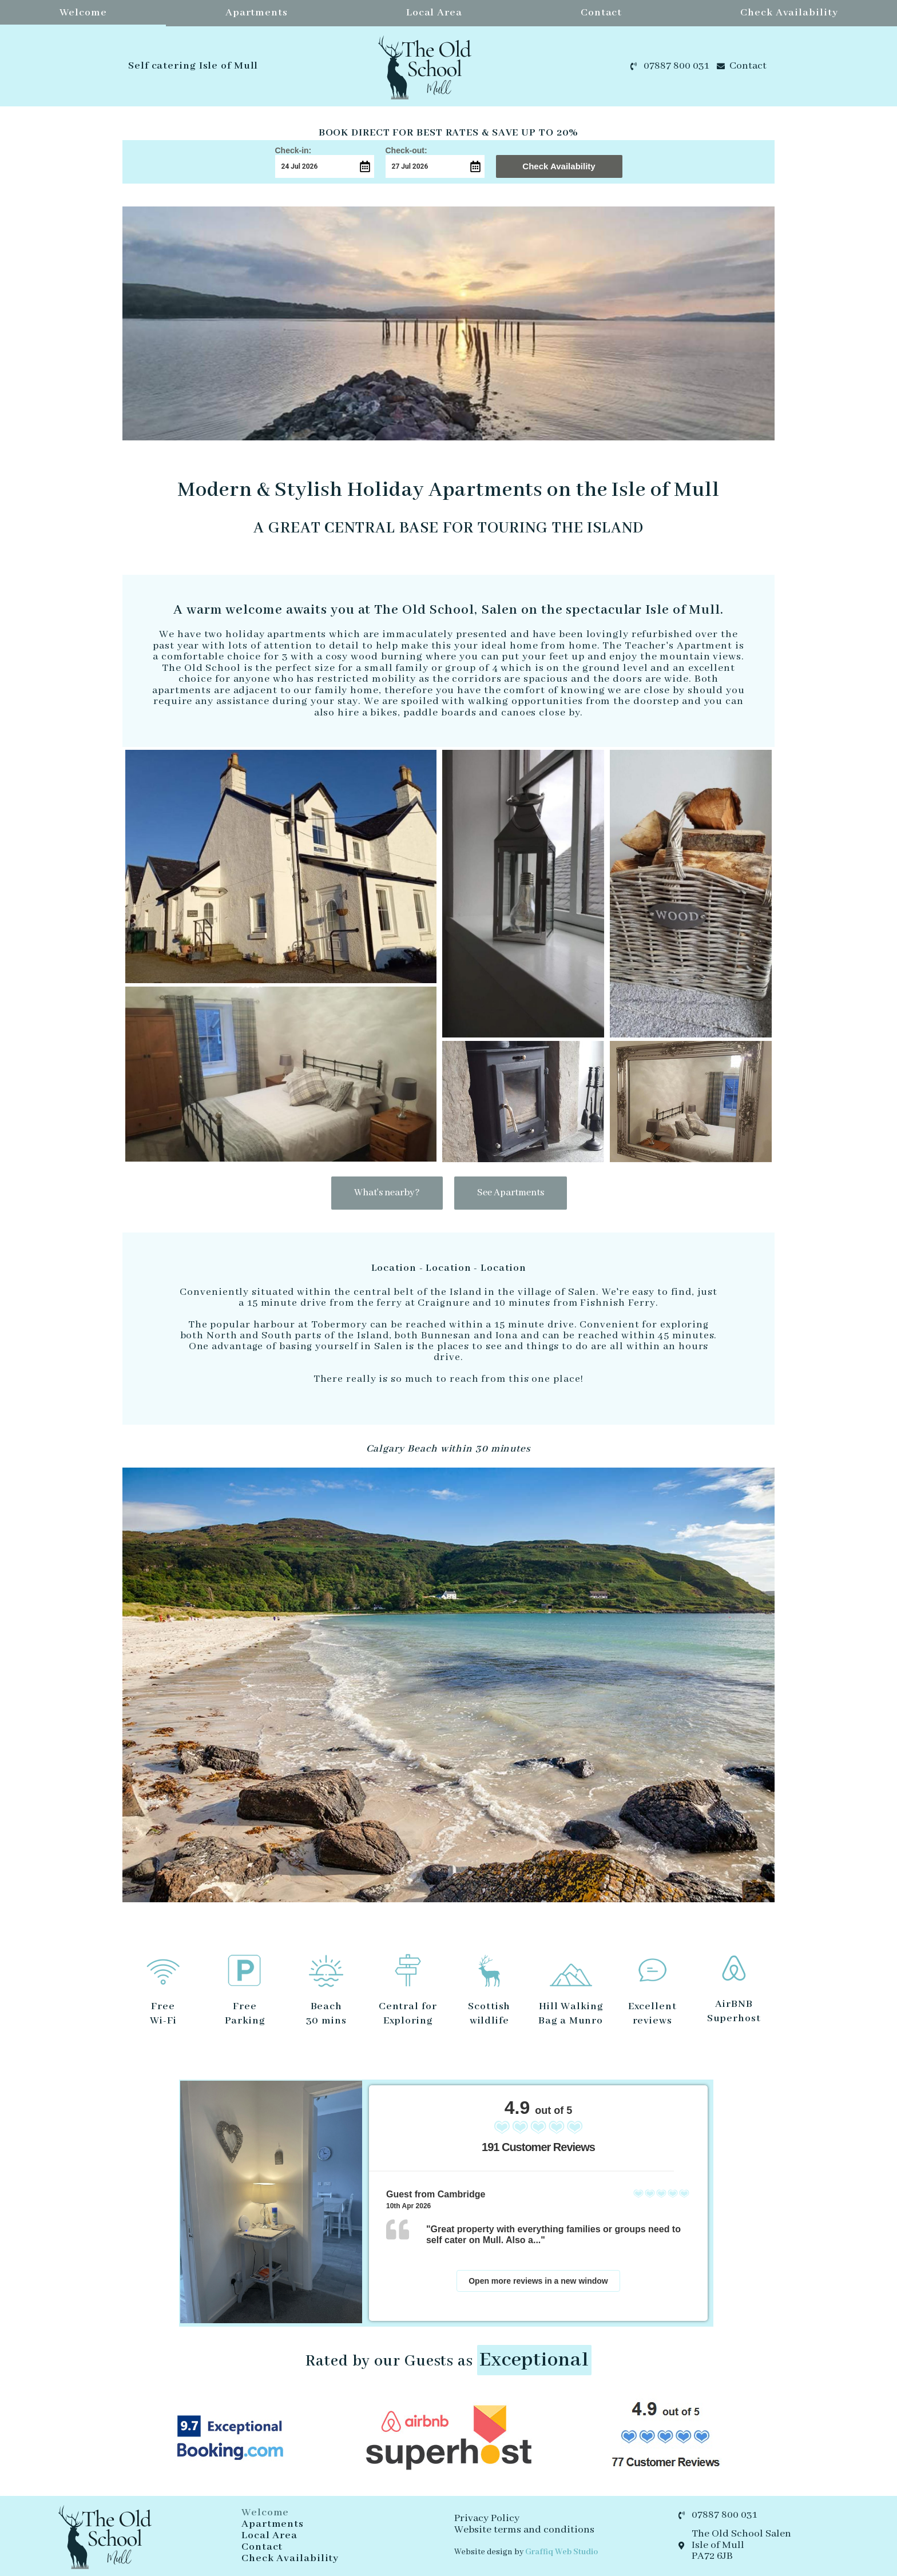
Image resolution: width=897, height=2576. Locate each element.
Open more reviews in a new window (538, 2280)
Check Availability (789, 12)
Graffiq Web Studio (561, 2552)
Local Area (434, 12)
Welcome (83, 12)
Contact (601, 12)
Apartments (256, 12)
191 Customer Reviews (538, 2147)
